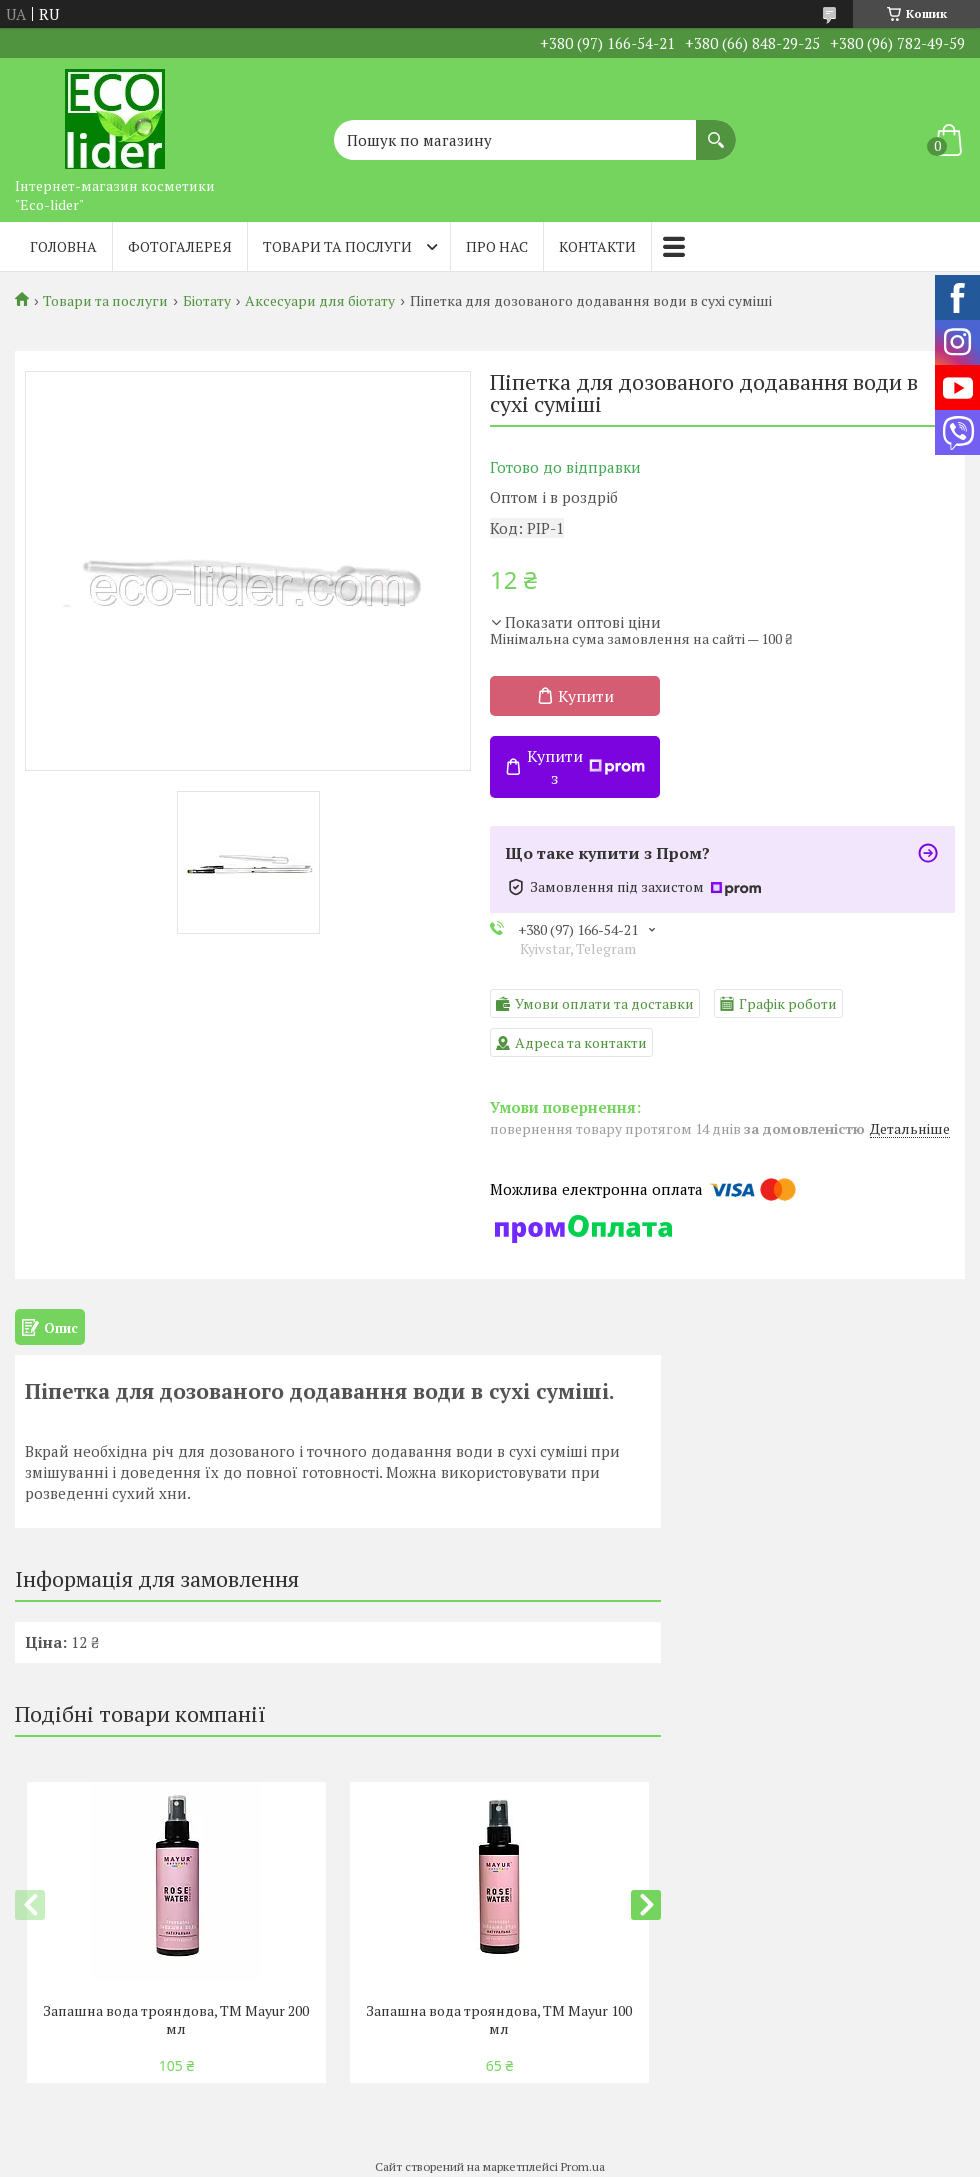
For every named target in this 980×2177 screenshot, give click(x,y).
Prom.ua (583, 2166)
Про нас (497, 246)
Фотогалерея (180, 246)
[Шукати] (716, 130)
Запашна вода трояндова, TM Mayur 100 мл (499, 2020)
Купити (586, 696)
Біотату (207, 301)
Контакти (597, 246)
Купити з (586, 767)
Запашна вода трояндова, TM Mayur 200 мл (176, 2020)
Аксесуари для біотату (320, 301)
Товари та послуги (337, 246)
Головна (63, 246)
